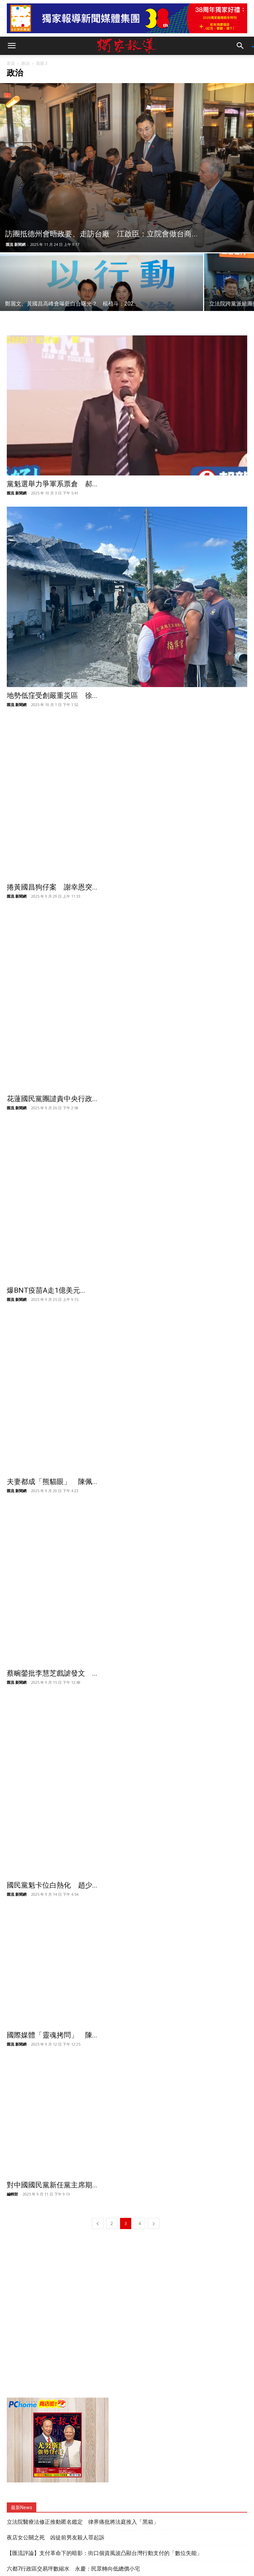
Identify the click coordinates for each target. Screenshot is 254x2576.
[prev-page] (97, 2120)
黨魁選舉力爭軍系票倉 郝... (52, 484)
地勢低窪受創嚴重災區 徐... (52, 695)
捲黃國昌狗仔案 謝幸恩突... (52, 887)
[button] (11, 46)
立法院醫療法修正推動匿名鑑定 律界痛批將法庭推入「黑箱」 (83, 2418)
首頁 (11, 63)
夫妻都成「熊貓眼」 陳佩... (52, 1482)
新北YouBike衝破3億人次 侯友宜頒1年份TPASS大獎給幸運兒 (82, 2481)
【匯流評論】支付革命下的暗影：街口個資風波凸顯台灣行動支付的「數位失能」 (104, 2449)
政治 (25, 63)
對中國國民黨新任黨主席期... (52, 2081)
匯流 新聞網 (15, 244)
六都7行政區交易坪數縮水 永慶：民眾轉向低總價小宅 (73, 2465)
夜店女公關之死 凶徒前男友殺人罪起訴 (55, 2434)
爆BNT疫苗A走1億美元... (46, 1290)
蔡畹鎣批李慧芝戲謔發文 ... (52, 1632)
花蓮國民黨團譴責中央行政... (52, 1099)
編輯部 (12, 2090)
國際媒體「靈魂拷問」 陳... (52, 1932)
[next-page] (153, 2120)
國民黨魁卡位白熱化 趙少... (52, 1782)
